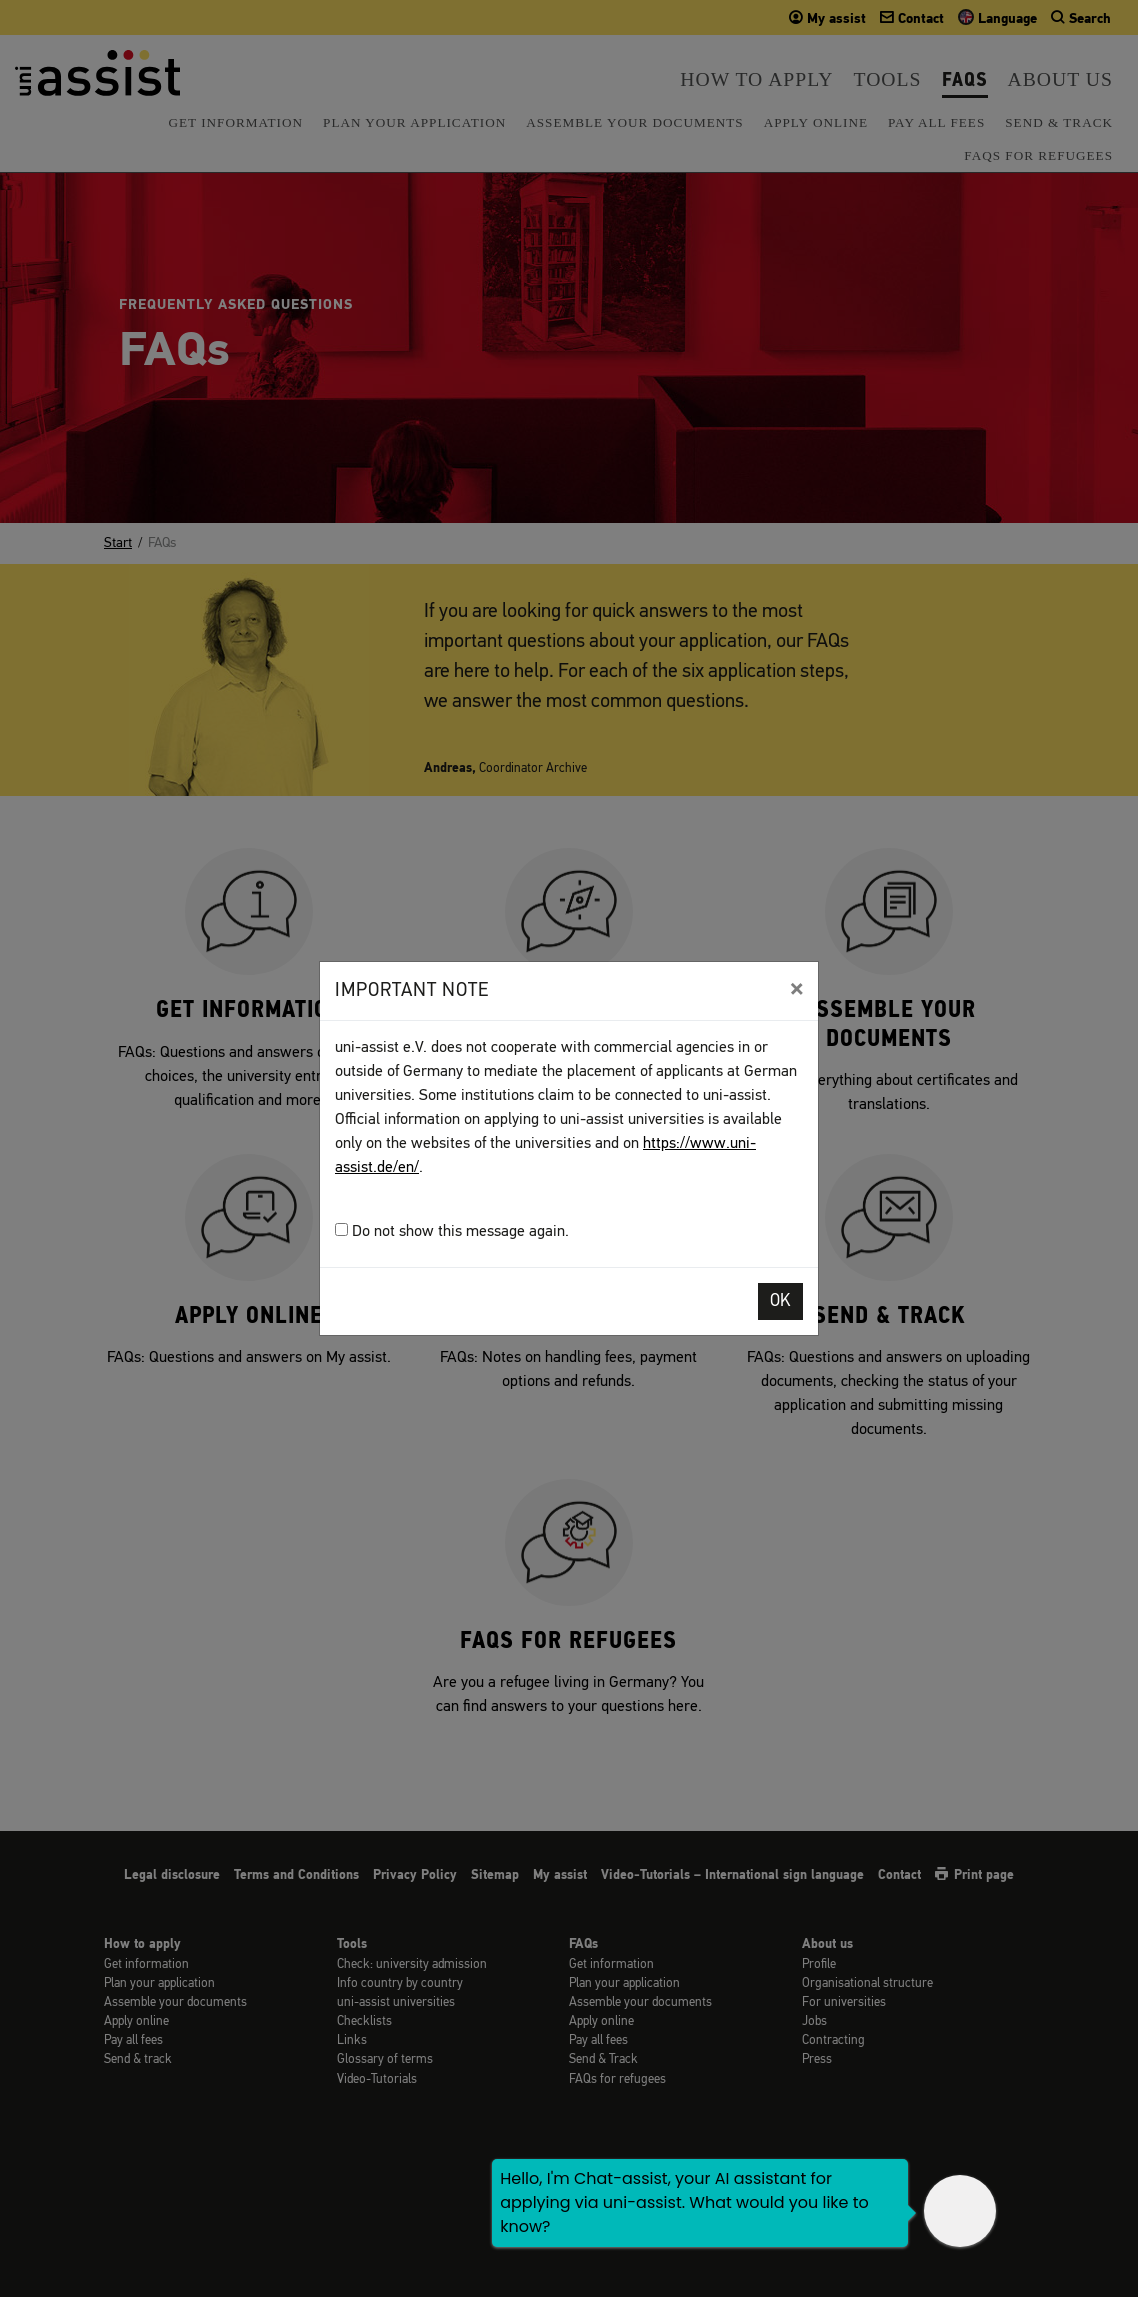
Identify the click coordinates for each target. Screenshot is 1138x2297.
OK (780, 1301)
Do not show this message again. (452, 1231)
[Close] (796, 989)
